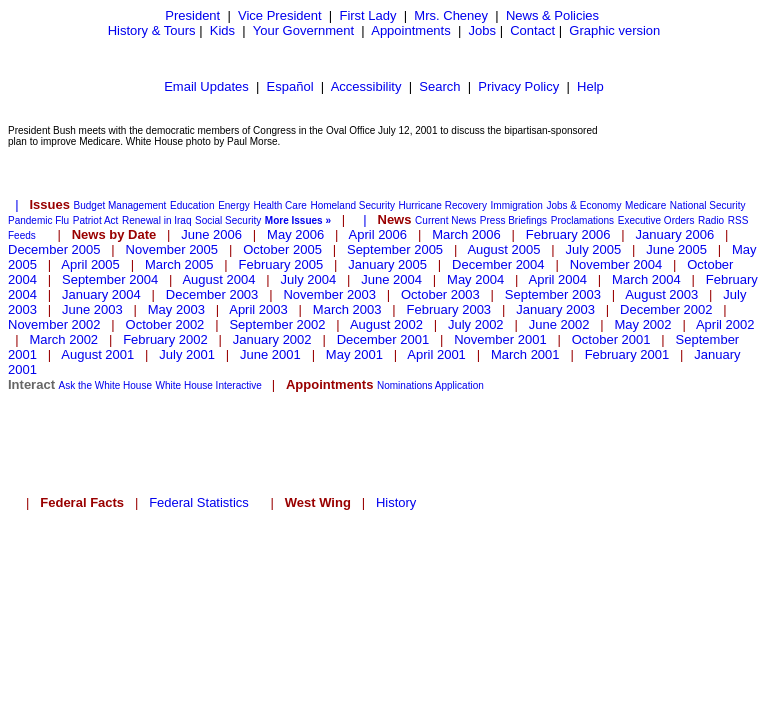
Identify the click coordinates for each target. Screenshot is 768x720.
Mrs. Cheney (451, 15)
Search (439, 86)
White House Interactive (209, 385)
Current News (445, 220)
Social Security (228, 220)
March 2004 (646, 279)
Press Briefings (513, 220)
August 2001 (97, 354)
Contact (532, 30)
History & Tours (152, 30)
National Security (708, 205)
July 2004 (309, 279)
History (396, 502)
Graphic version (614, 30)
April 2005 (90, 264)
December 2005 (54, 249)
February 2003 (449, 309)
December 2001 (383, 339)
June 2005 (676, 249)
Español (290, 86)
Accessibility (366, 86)
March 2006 (466, 234)
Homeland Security (352, 205)
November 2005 (172, 249)
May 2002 (642, 324)
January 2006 (674, 234)
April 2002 (725, 324)
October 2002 (165, 324)
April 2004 (557, 279)
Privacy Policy (518, 86)
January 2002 (272, 339)
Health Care (279, 205)
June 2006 (211, 234)
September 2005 (395, 249)
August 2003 (661, 294)
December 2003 (212, 294)
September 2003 (553, 294)
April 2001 (436, 354)
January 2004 (101, 294)
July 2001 (187, 354)
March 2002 (63, 339)
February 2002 (165, 339)
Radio (711, 220)
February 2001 (627, 354)
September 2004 (110, 279)
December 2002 (666, 309)
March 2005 (179, 264)
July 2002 (476, 324)
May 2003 (176, 309)
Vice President (280, 15)
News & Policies (552, 15)
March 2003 (347, 309)
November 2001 (500, 339)
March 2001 (525, 354)
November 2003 (329, 294)
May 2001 (354, 354)
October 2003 (440, 294)
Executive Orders (656, 220)
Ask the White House (105, 385)
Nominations (405, 385)
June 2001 (270, 354)
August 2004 (218, 279)
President (192, 15)
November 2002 (54, 324)
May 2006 (295, 234)
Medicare (645, 205)
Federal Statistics (199, 502)
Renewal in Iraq (156, 220)
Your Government (303, 30)
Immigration (517, 205)
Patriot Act (96, 220)
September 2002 (277, 324)
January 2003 (555, 309)
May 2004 (475, 279)
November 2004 (616, 264)
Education (192, 205)
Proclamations (582, 220)
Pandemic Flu (38, 220)
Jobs (482, 30)
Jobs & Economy (583, 205)
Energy (234, 205)
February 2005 (281, 264)
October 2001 (611, 339)
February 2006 (568, 234)
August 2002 (386, 324)
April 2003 (258, 309)
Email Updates (206, 86)
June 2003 (92, 309)
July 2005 (594, 249)
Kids (222, 30)
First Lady (367, 15)
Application (459, 385)
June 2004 (391, 279)
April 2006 (378, 234)
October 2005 (282, 249)
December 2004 (498, 264)
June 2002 (559, 324)
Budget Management (120, 205)
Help (590, 86)
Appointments (411, 30)
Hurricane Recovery (443, 205)
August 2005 (503, 249)
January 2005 (387, 264)
